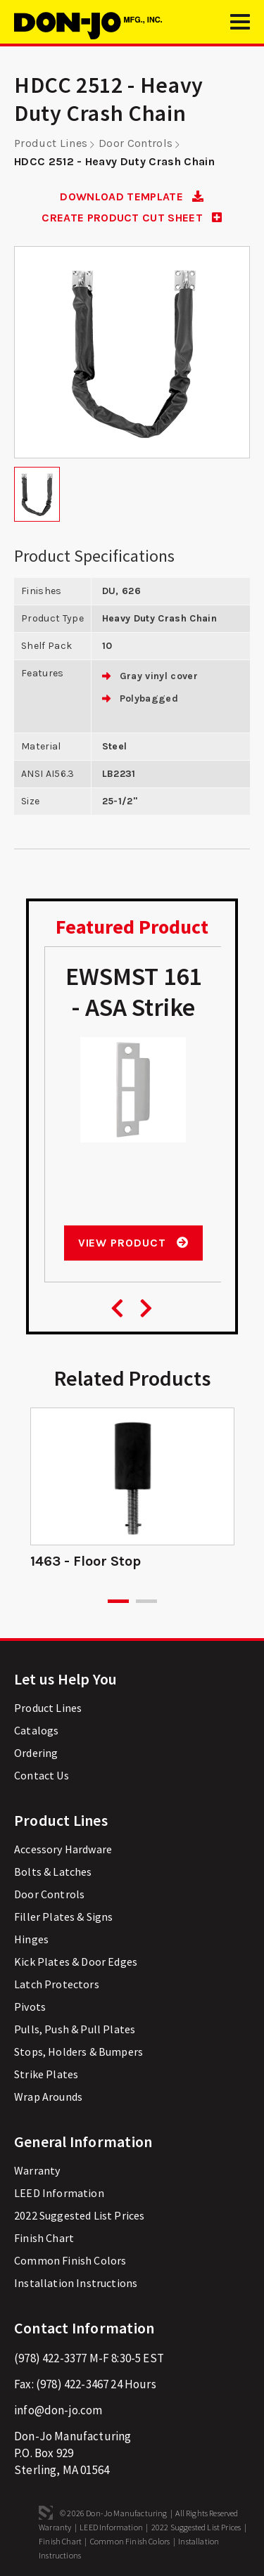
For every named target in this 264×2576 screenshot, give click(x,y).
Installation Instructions (75, 2283)
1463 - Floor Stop (85, 1561)
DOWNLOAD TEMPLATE (131, 196)
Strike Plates (46, 2074)
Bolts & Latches (53, 1872)
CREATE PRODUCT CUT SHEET (132, 217)
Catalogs (36, 1730)
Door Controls (135, 143)
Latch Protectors (56, 1984)
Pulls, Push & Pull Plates (74, 2029)
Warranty (37, 2170)
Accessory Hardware (63, 1849)
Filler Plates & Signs (63, 1917)
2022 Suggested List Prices (79, 2215)
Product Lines (50, 143)
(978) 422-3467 (72, 2384)
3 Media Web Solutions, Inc (46, 2513)
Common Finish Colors (70, 2260)
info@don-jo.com (58, 2410)
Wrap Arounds (48, 2096)
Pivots (30, 2006)
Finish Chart (44, 2238)
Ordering (36, 1753)
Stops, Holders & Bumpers (78, 2051)
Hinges (31, 1939)
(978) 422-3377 (50, 2358)
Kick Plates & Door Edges (75, 1961)
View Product (133, 1242)
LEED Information (59, 2193)
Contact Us (41, 1775)
